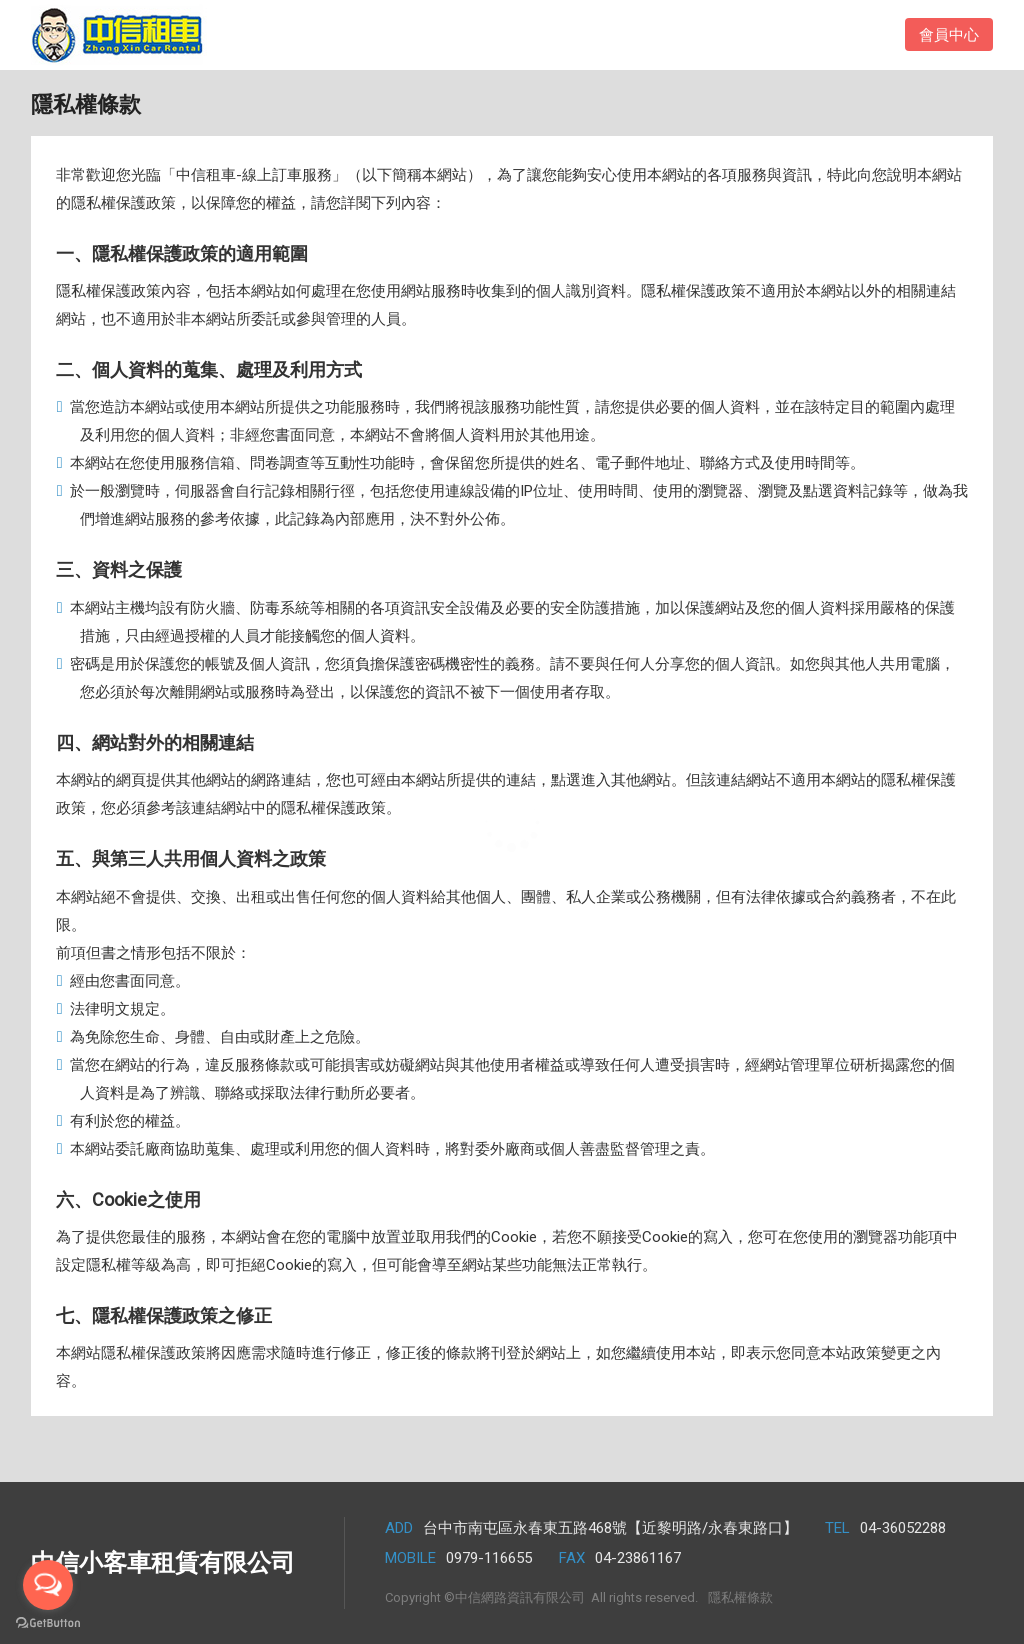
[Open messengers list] (48, 1585)
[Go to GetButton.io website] (48, 1623)
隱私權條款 (740, 1597)
